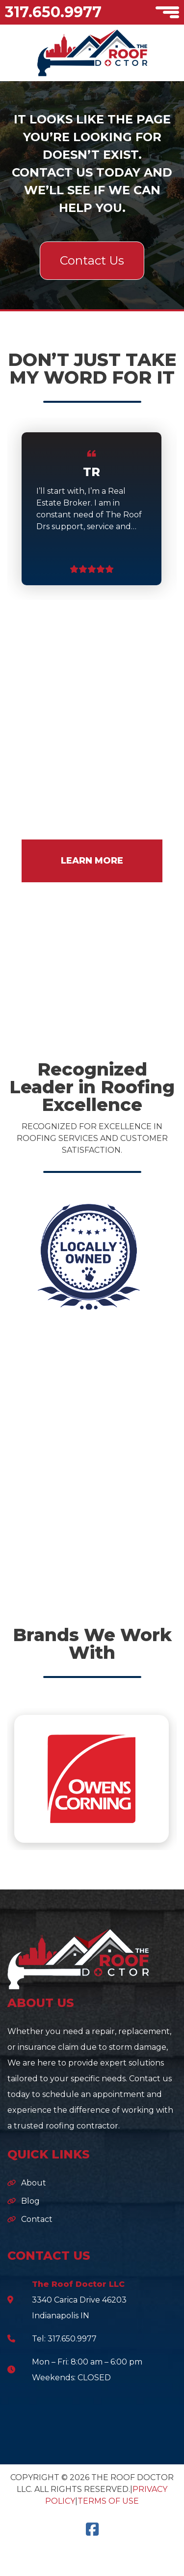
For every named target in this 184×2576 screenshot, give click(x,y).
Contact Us (92, 260)
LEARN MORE (92, 860)
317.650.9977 (53, 12)
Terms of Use (108, 2501)
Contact (37, 2219)
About (33, 2182)
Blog (30, 2201)
